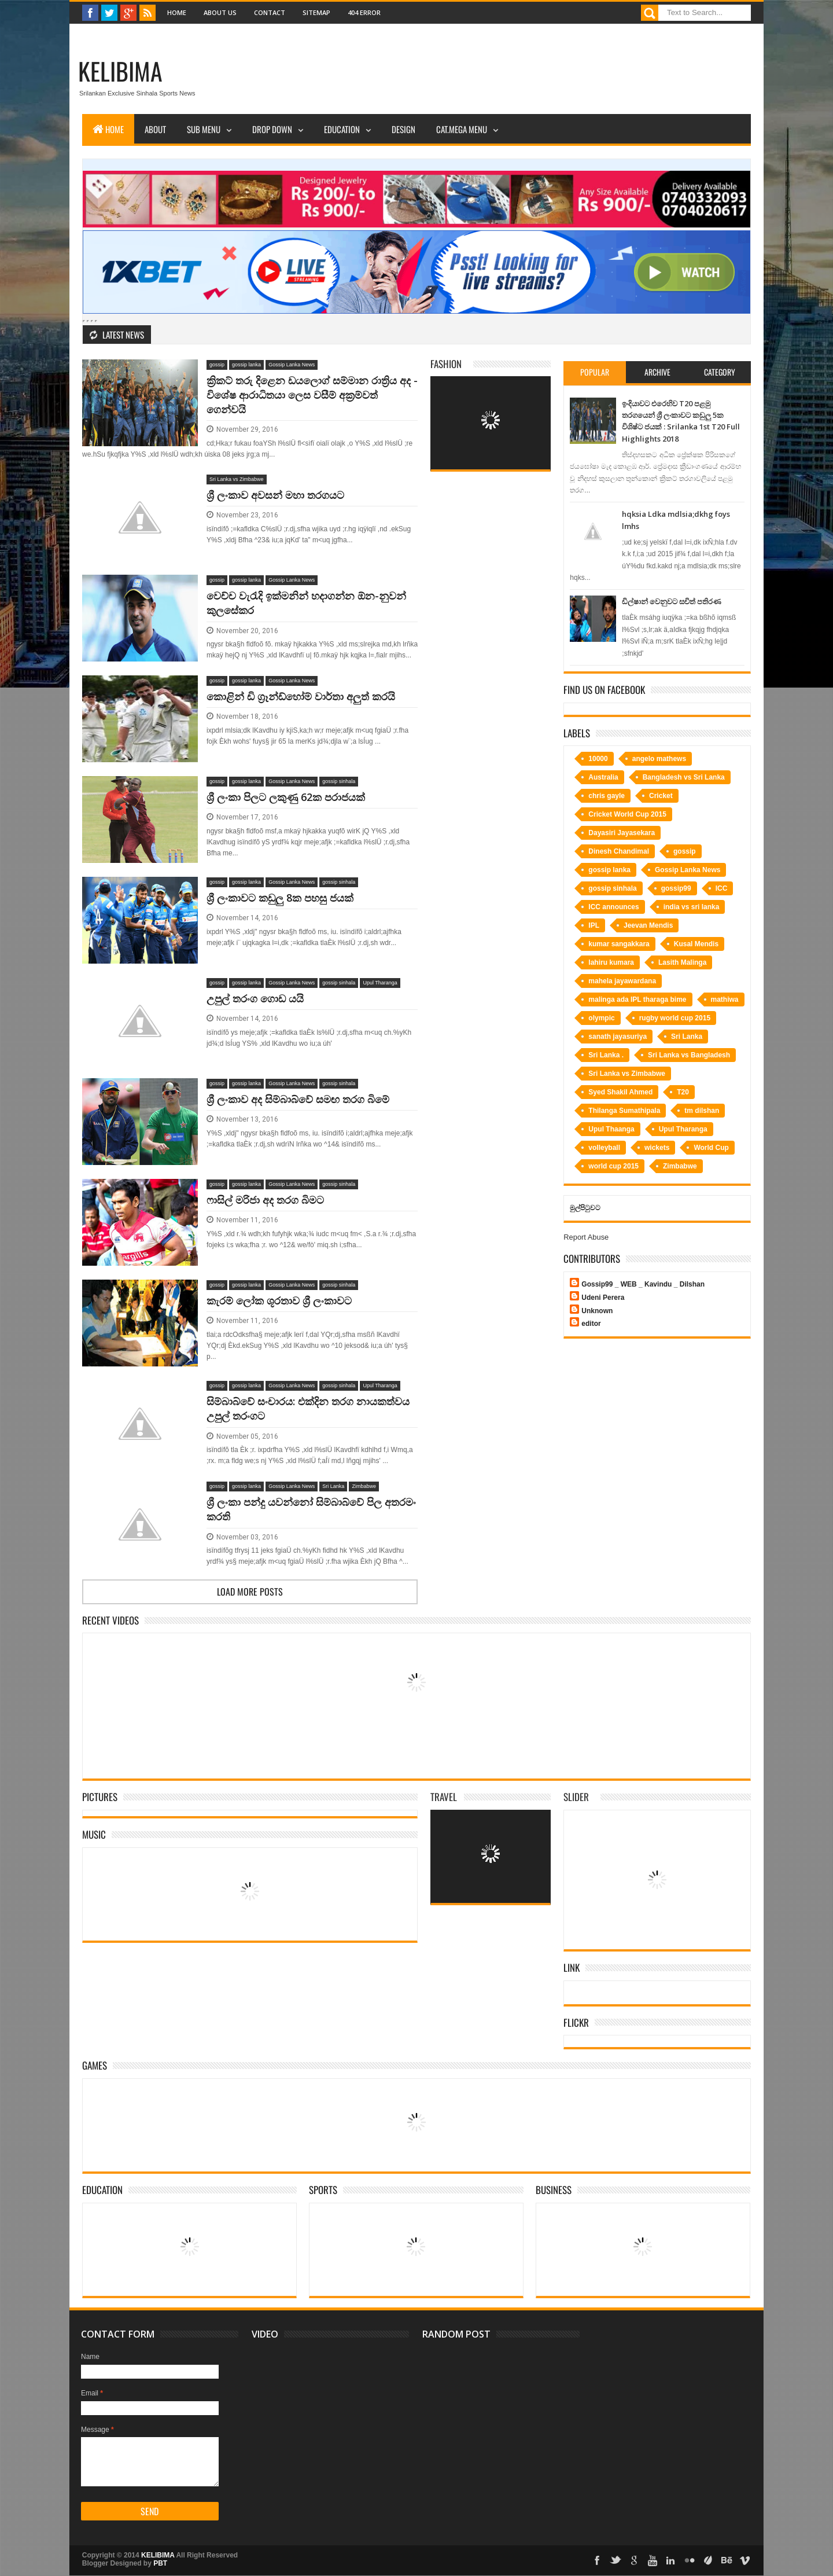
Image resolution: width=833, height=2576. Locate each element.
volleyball (604, 1148)
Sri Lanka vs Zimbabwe (236, 479)
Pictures (99, 1796)
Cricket (661, 796)
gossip (216, 365)
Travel (443, 1796)
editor (590, 1324)
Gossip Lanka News (291, 365)
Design (403, 129)
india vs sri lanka (692, 907)
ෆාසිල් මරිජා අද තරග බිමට (265, 1200)
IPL (593, 925)
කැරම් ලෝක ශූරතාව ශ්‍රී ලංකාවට (279, 1300)
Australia (603, 777)
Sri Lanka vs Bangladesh (689, 1055)
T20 (683, 1092)
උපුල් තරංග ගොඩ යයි (255, 998)
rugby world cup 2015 (674, 1018)
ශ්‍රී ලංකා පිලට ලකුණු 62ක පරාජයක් (286, 797)
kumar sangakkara (618, 944)
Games (94, 2065)
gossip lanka (246, 365)
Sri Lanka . (606, 1055)
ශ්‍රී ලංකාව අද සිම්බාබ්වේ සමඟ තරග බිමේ (298, 1099)
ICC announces (613, 907)
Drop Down (272, 129)
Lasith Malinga (682, 962)
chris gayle (606, 796)
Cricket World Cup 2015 (627, 814)
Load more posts (250, 1591)
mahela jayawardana (622, 981)
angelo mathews (659, 759)
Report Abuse (586, 1237)
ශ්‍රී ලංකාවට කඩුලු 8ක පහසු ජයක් (280, 898)
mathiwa (725, 999)
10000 (597, 759)
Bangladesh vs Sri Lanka (684, 777)
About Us (220, 12)
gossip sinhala (338, 781)
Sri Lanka (333, 1486)
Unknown (597, 1311)
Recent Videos (110, 1620)
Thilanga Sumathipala (624, 1111)
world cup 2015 (613, 1166)
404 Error (364, 12)
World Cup (711, 1148)
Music (94, 1834)
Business (554, 2189)
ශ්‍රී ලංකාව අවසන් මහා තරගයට (275, 495)
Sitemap (316, 12)
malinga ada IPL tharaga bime (637, 999)
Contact (269, 12)
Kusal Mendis (696, 944)
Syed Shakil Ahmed (620, 1092)
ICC (722, 888)
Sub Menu (203, 129)
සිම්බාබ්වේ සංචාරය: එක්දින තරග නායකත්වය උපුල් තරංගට (308, 1408)
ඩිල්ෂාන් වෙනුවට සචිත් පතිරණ (671, 601)
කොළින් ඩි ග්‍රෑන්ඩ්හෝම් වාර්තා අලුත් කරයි (301, 696)
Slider (576, 1796)
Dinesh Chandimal (618, 851)
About (155, 129)
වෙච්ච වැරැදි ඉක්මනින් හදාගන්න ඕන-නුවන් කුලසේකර (306, 603)
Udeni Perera (602, 1297)
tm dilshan (701, 1111)
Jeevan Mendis (648, 925)
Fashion (446, 364)
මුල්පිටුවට (585, 1208)
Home (176, 12)
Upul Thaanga (611, 1129)
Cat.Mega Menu (461, 129)
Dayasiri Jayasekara (621, 833)
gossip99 (676, 888)
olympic (601, 1018)
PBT (160, 2563)
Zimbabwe (364, 1486)
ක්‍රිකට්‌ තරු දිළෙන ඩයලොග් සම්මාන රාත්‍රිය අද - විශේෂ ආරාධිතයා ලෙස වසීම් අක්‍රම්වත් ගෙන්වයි (312, 394)
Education (342, 129)
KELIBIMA (120, 71)
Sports (323, 2189)
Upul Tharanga (380, 983)
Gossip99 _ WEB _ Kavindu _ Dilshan (643, 1284)
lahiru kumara (611, 962)
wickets (656, 1148)
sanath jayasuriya (617, 1036)
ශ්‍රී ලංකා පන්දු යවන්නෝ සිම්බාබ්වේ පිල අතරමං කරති (311, 1509)
